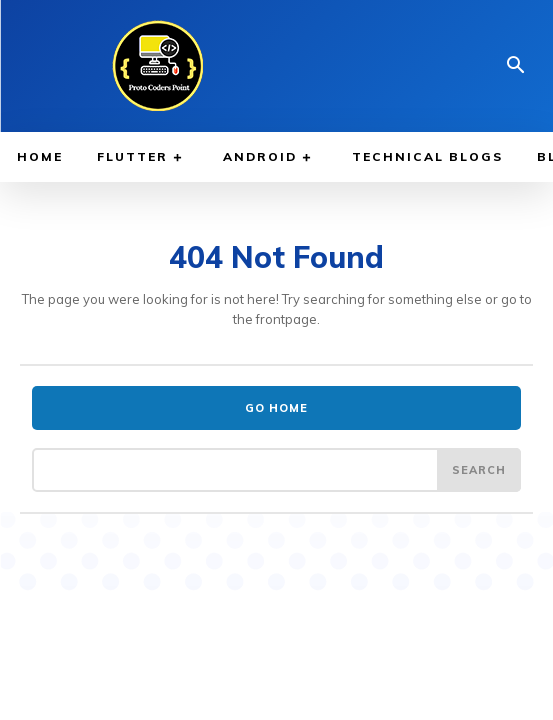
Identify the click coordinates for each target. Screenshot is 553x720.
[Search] (479, 470)
